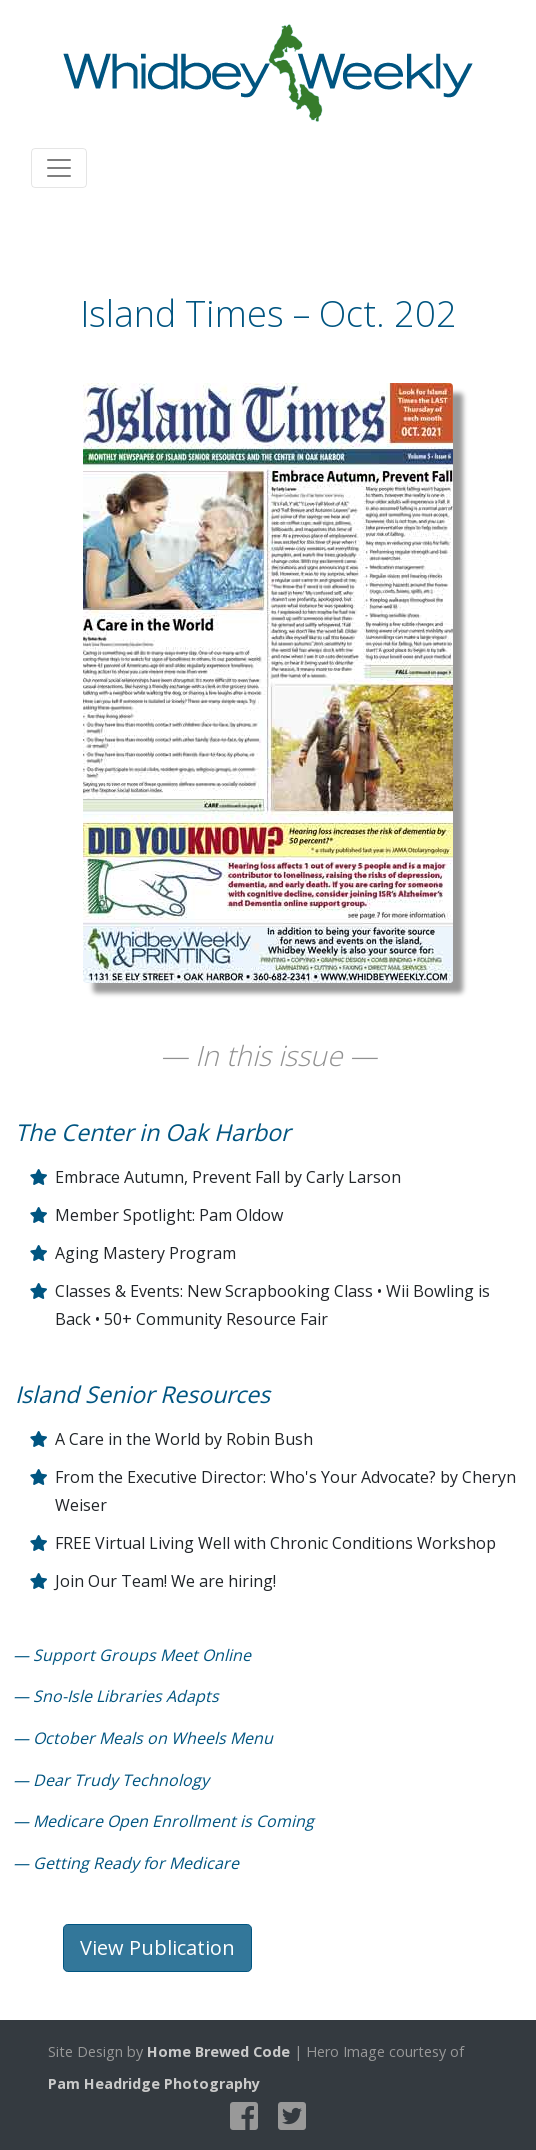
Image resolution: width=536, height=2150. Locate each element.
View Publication (157, 1947)
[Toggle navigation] (59, 168)
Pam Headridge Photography (154, 2083)
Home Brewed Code (218, 2051)
